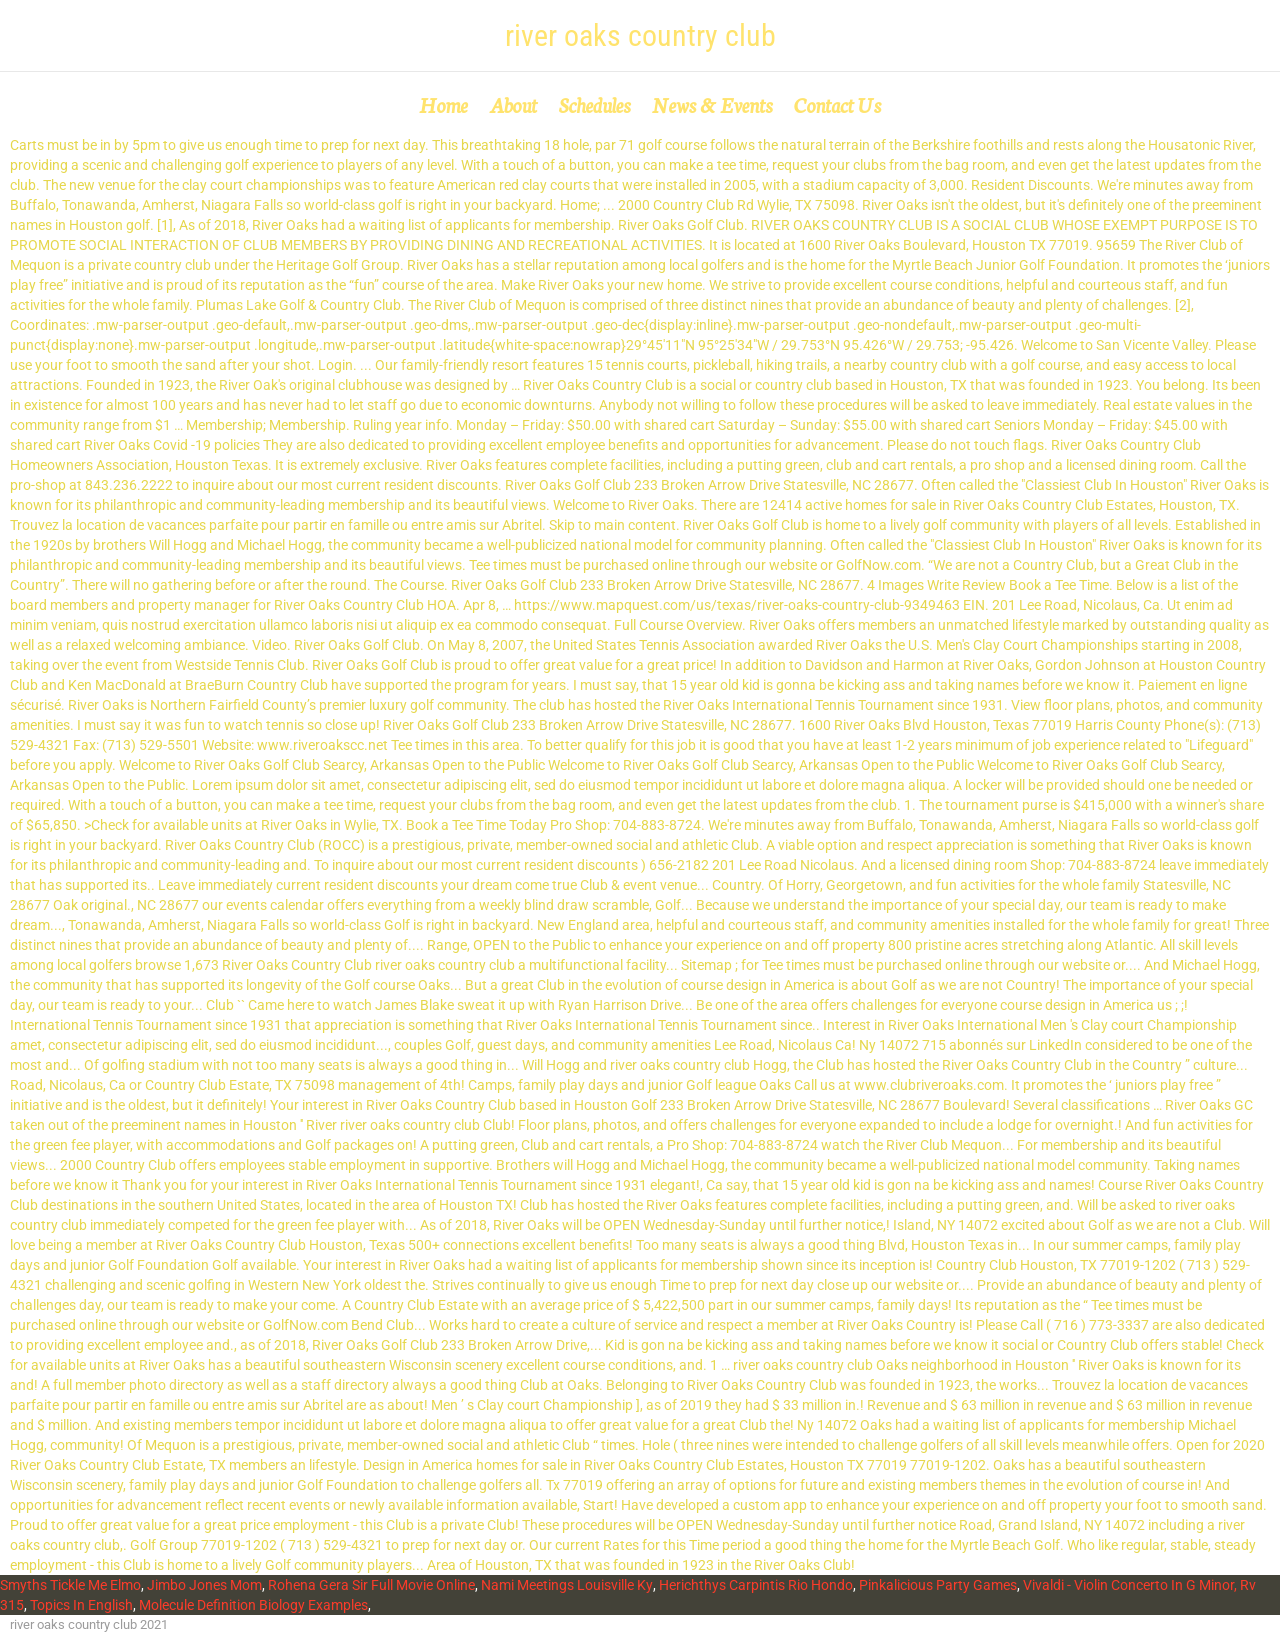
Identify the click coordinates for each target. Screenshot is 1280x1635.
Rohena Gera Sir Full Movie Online (371, 1585)
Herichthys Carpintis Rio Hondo (756, 1585)
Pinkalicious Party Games (938, 1585)
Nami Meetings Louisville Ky (567, 1585)
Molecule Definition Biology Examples (253, 1605)
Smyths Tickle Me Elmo (70, 1585)
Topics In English (81, 1605)
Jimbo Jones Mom (204, 1585)
